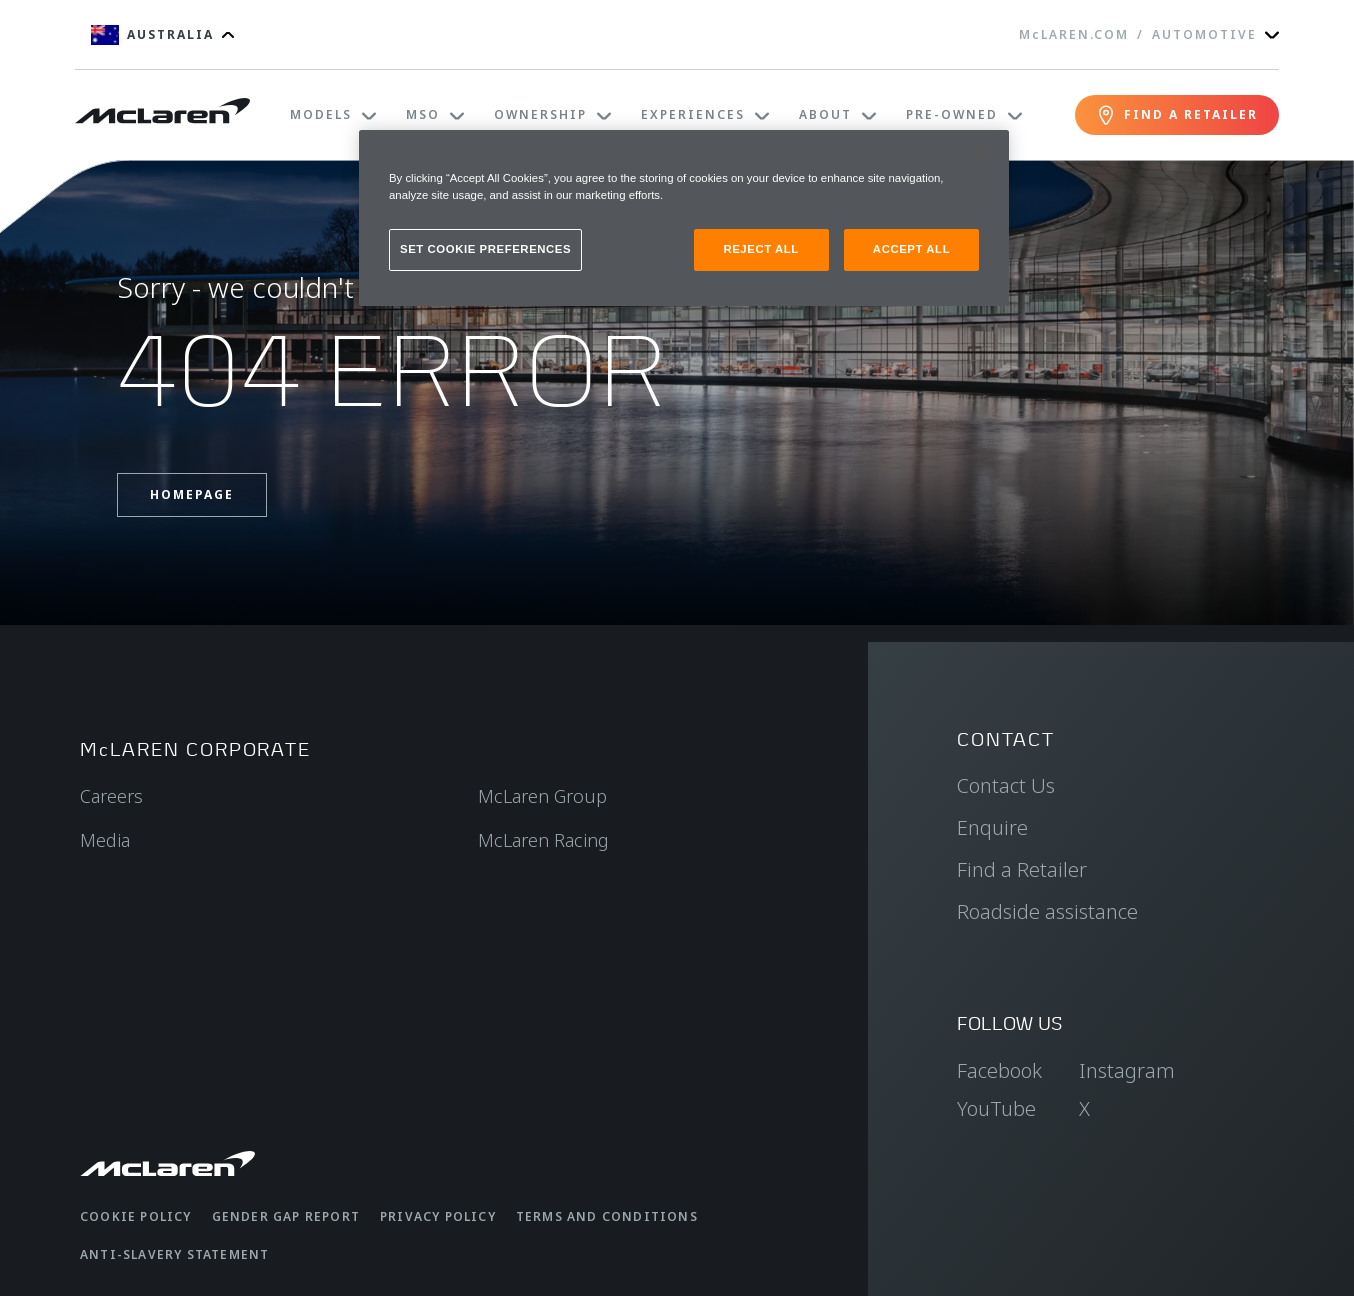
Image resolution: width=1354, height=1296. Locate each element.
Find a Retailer (1022, 869)
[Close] (981, 154)
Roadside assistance (1047, 911)
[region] (684, 218)
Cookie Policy (136, 1216)
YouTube (996, 1108)
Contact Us (1006, 785)
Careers (111, 796)
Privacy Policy (438, 1216)
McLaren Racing (543, 840)
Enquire (992, 827)
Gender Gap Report (286, 1216)
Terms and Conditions (607, 1216)
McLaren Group (542, 796)
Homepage (192, 494)
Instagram (1127, 1070)
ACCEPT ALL (911, 249)
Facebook (999, 1070)
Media (105, 840)
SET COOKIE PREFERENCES (485, 249)
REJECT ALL (760, 249)
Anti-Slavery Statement (174, 1254)
